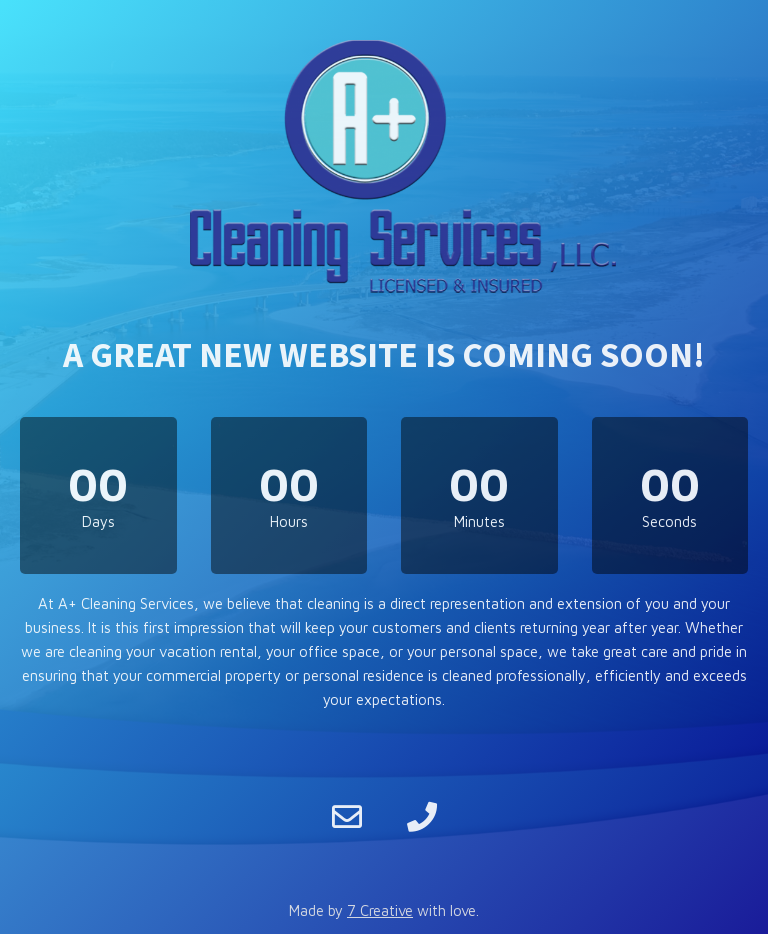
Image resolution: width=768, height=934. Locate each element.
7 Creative (380, 910)
